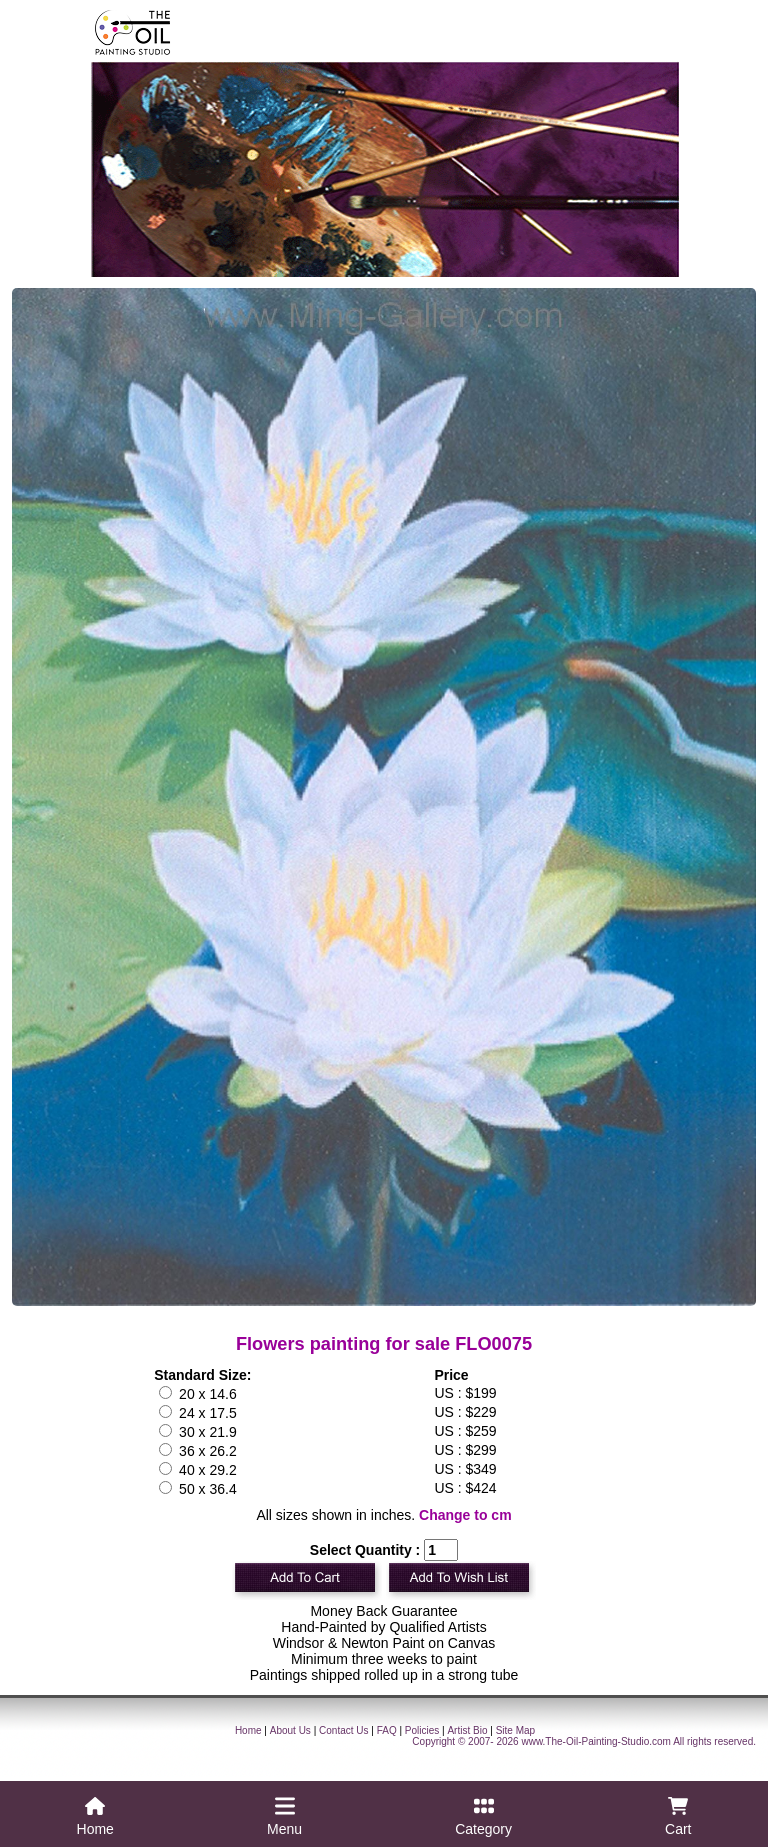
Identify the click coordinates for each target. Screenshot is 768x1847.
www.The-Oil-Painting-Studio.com (596, 1741)
